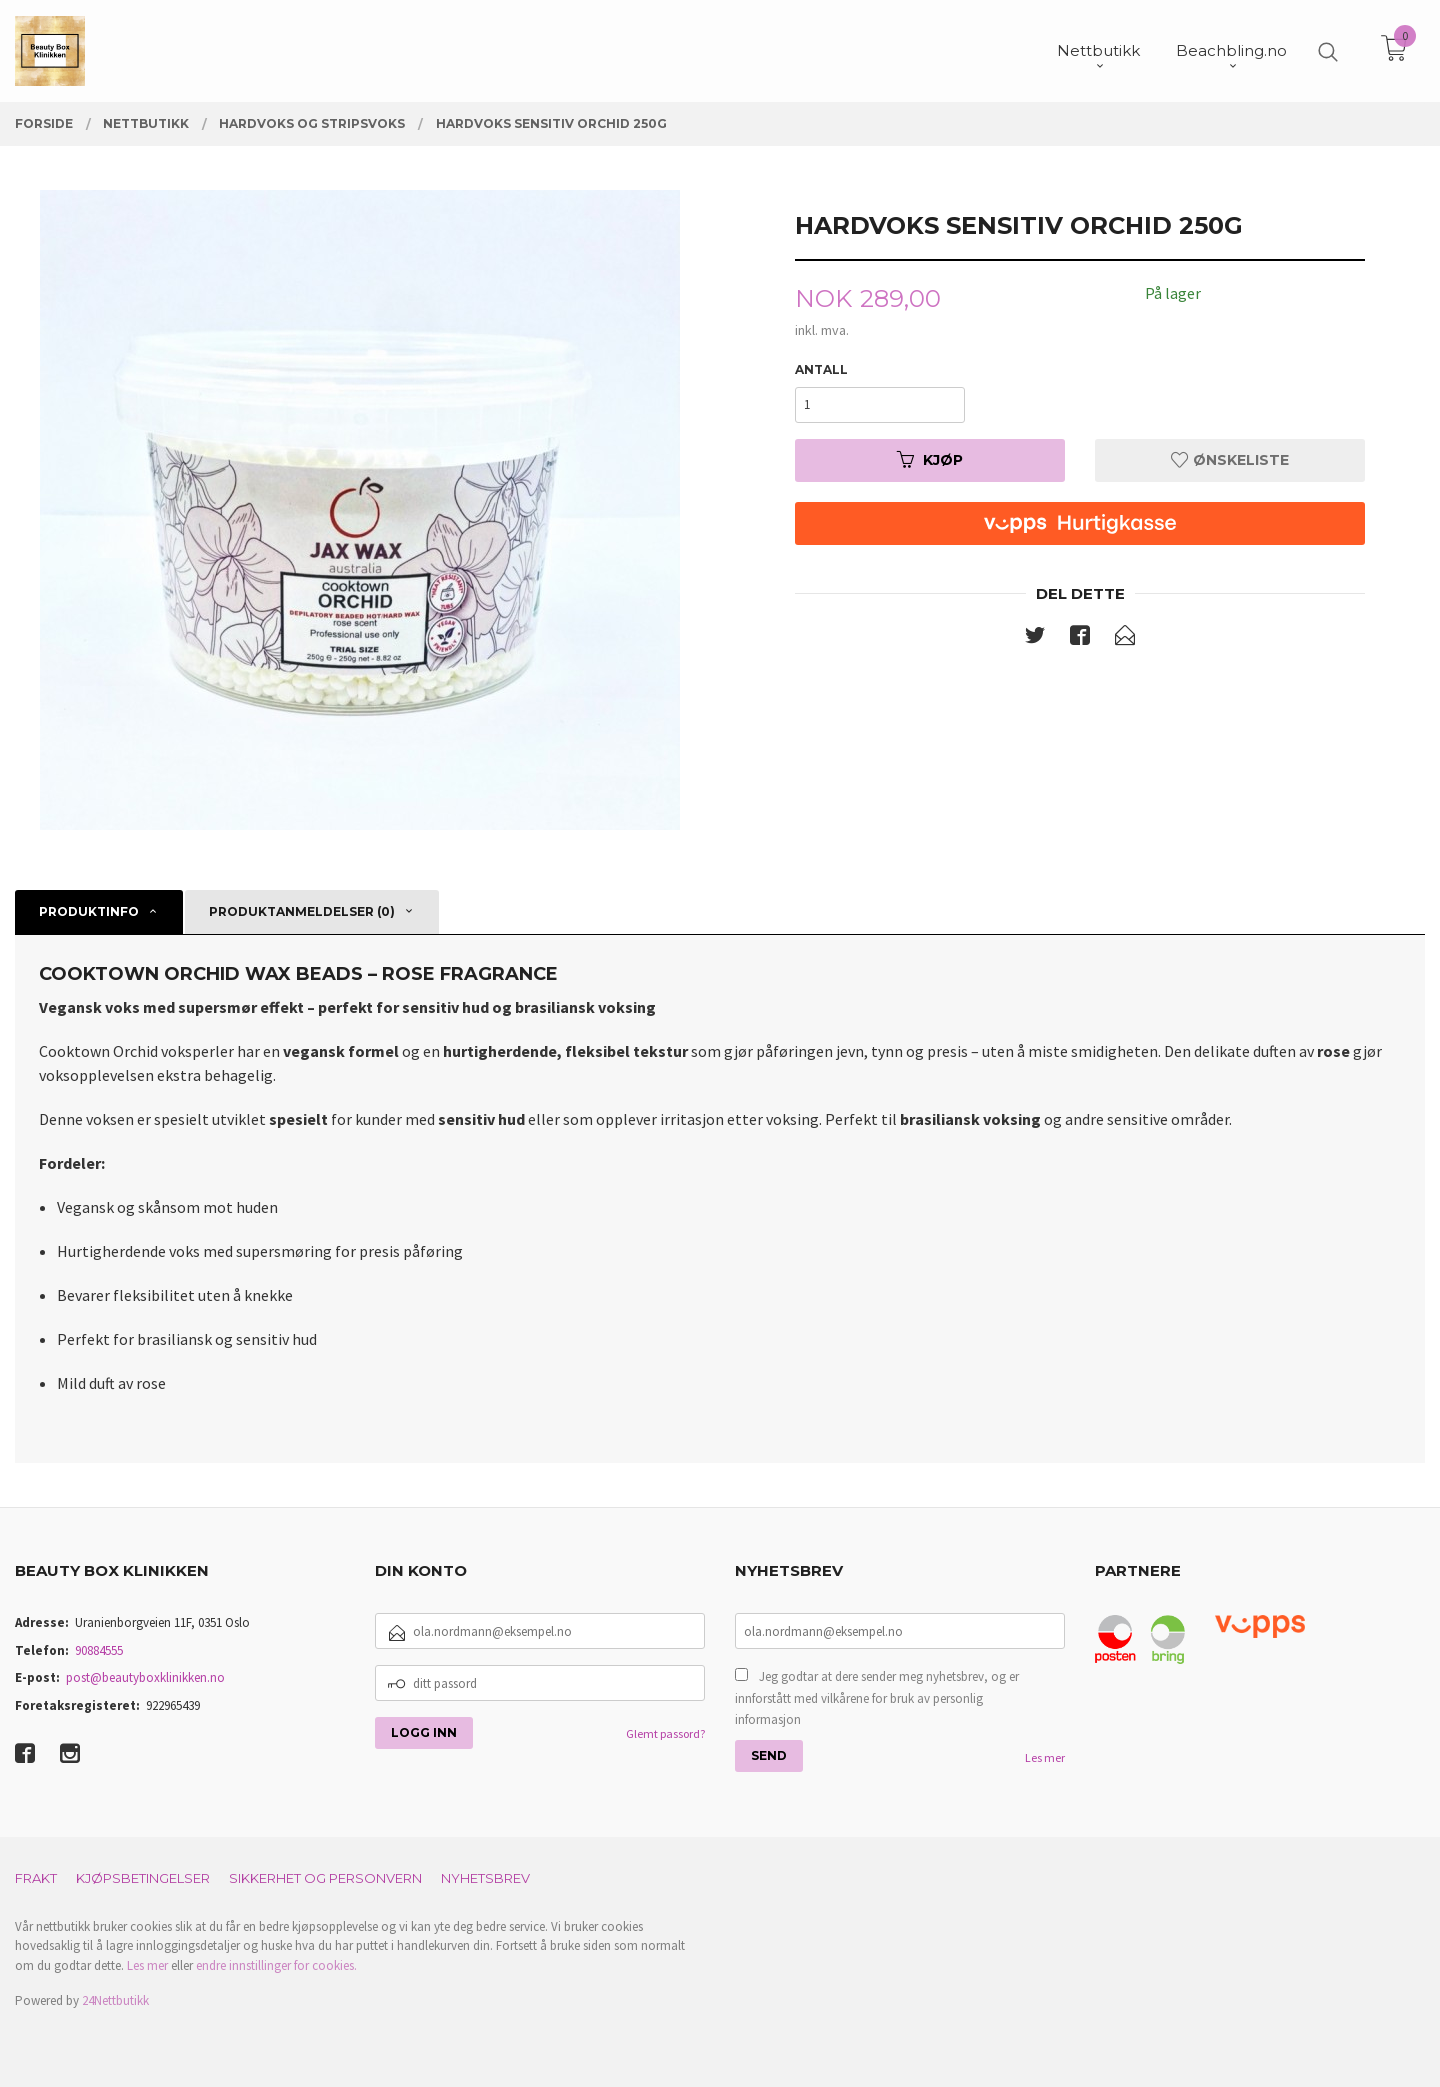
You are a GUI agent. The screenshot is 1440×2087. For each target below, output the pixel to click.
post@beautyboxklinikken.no (145, 1677)
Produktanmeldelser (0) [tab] (302, 911)
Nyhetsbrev (485, 1878)
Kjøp (930, 460)
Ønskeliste (1230, 460)
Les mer (1045, 1757)
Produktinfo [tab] (89, 911)
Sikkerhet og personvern (325, 1878)
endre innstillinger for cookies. (276, 1965)
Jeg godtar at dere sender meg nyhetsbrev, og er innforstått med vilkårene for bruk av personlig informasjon (877, 1698)
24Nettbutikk (115, 2000)
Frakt (36, 1878)
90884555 (99, 1650)
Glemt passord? (665, 1733)
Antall (821, 369)
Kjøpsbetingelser (143, 1878)
